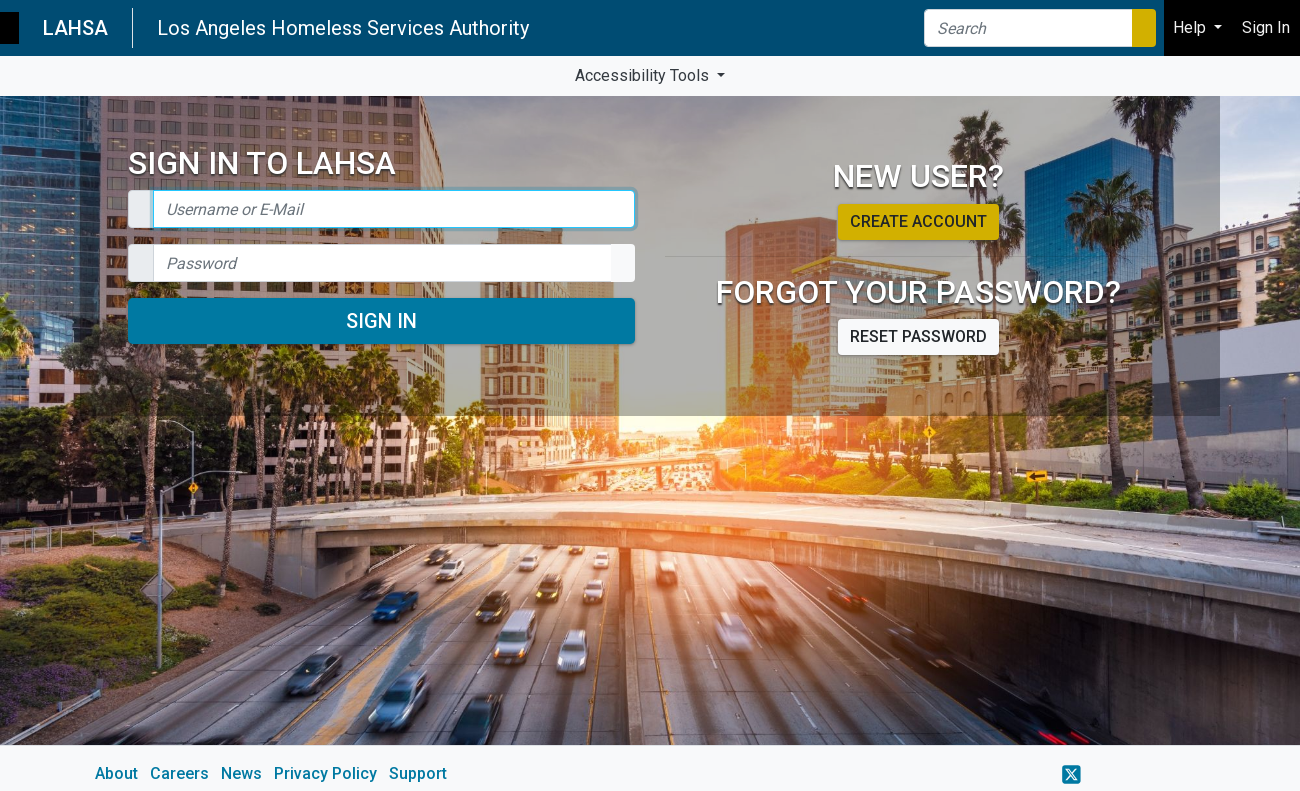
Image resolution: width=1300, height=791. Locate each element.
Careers (179, 773)
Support (418, 773)
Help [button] (1191, 27)
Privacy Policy (325, 773)
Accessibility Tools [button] (644, 75)
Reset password (918, 336)
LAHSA (75, 28)
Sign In (381, 321)
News (241, 773)
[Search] (1028, 28)
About (116, 773)
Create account (918, 221)
